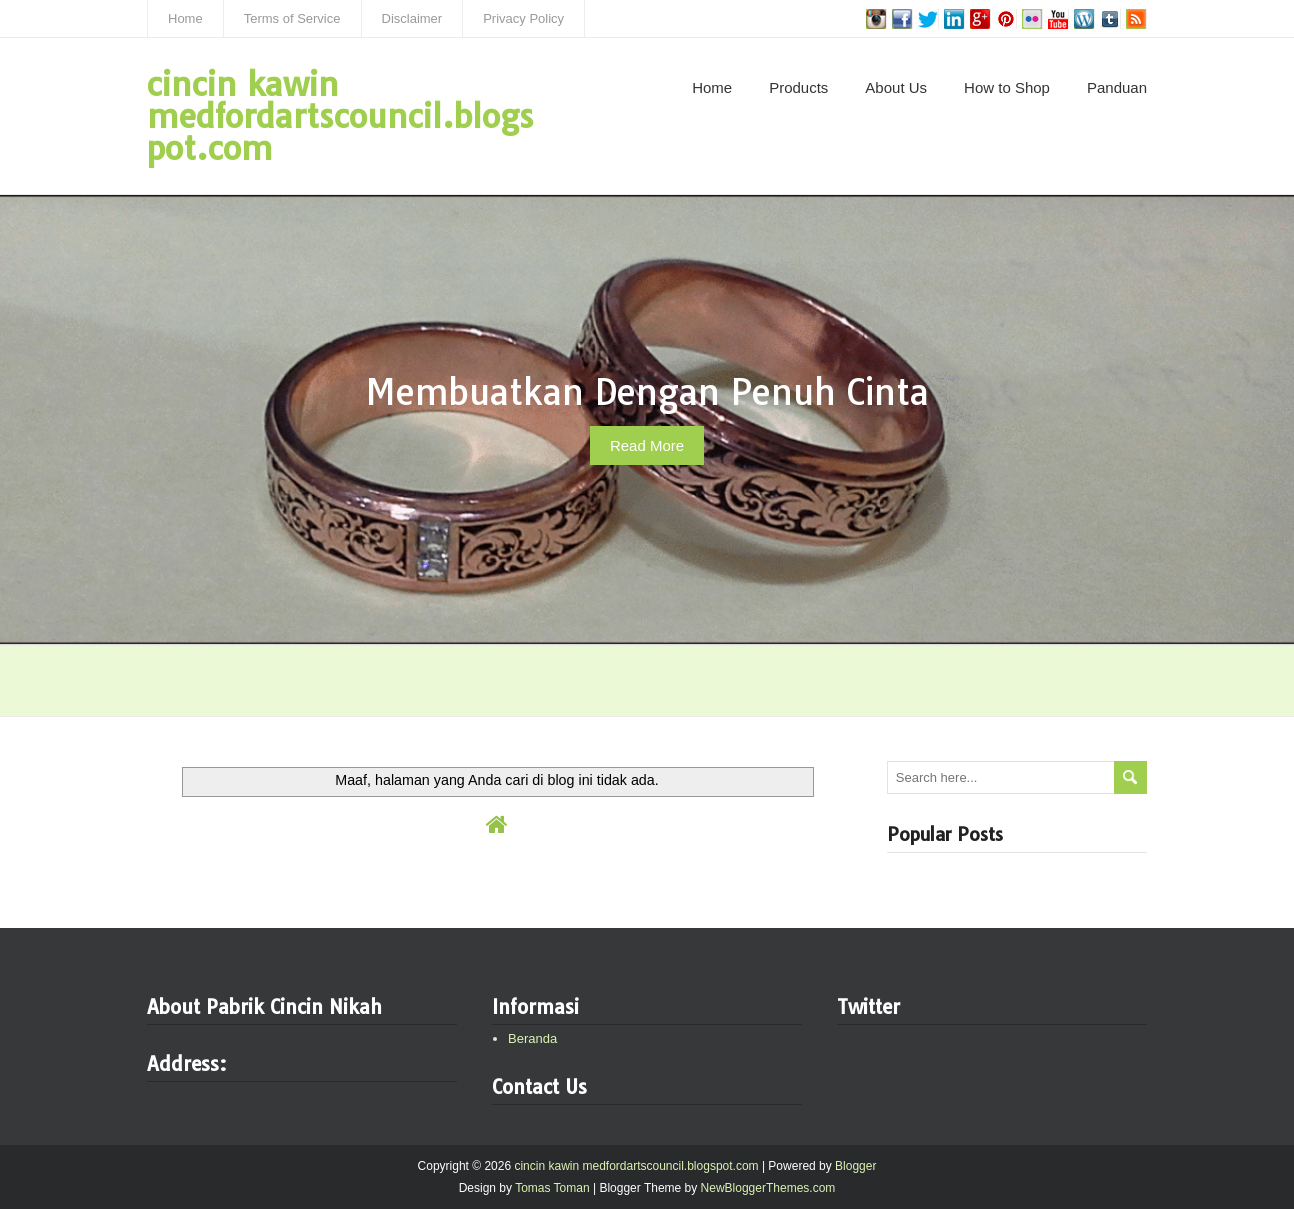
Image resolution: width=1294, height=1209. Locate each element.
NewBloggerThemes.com (768, 1188)
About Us (896, 87)
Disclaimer (412, 18)
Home (185, 18)
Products (798, 87)
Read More (647, 445)
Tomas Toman (552, 1188)
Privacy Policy (523, 18)
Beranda (532, 1038)
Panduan (1117, 87)
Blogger (855, 1166)
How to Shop (1007, 87)
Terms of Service (292, 18)
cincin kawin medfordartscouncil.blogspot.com (340, 116)
